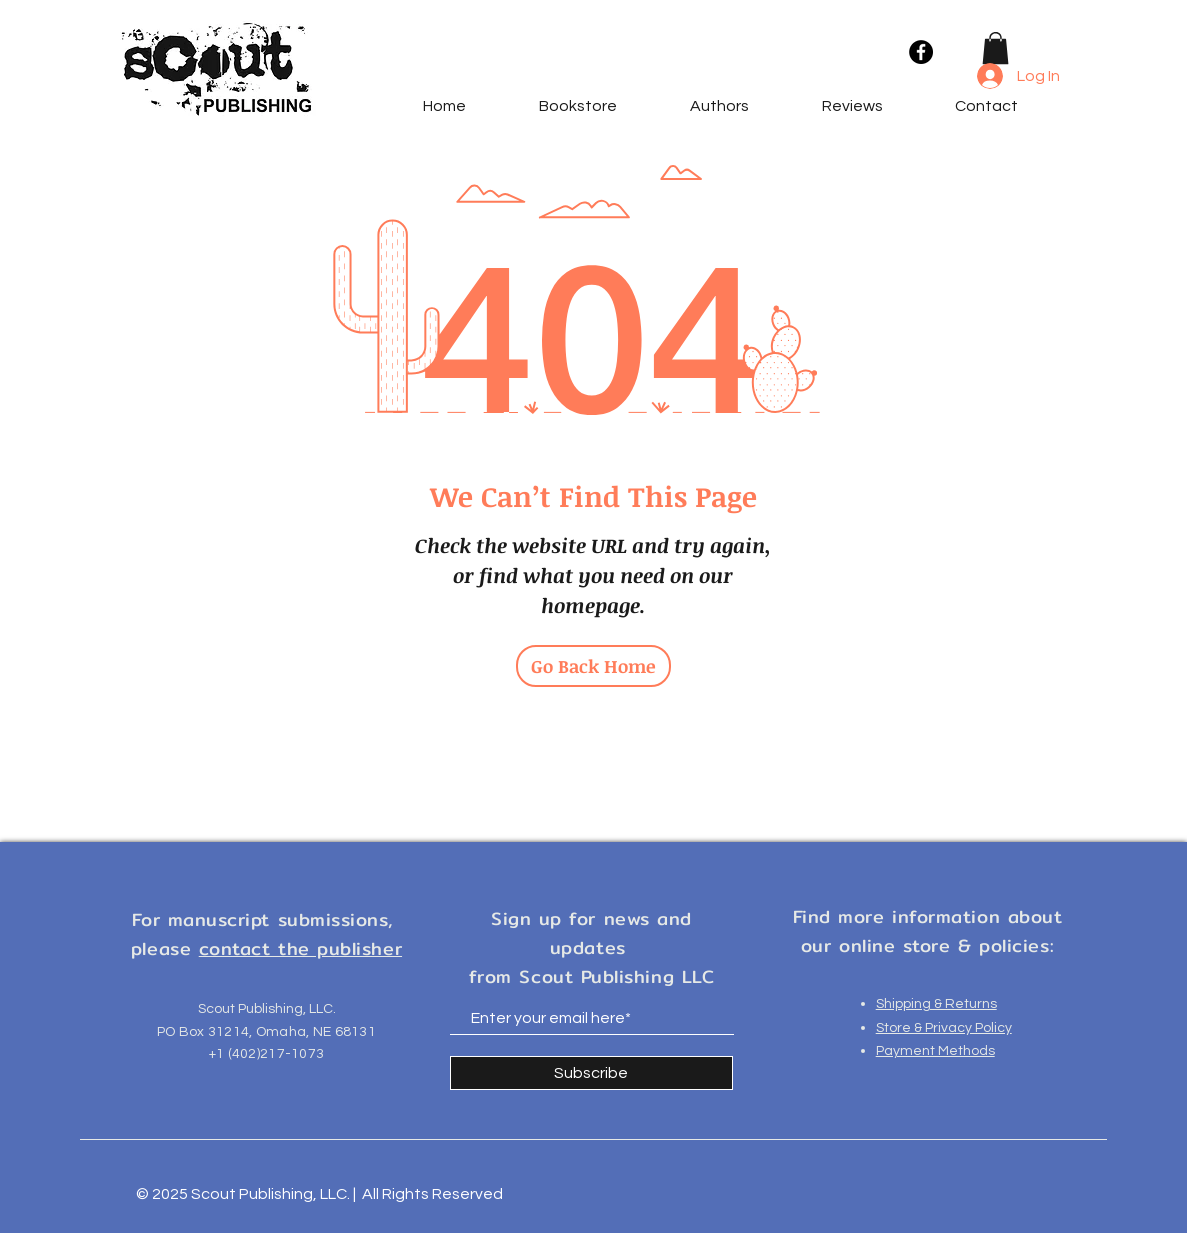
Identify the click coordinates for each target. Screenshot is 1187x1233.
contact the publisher (300, 948)
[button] (995, 48)
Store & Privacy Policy (944, 1028)
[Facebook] (921, 52)
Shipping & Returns (936, 1004)
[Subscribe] (591, 1073)
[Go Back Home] (593, 666)
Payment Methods (935, 1051)
